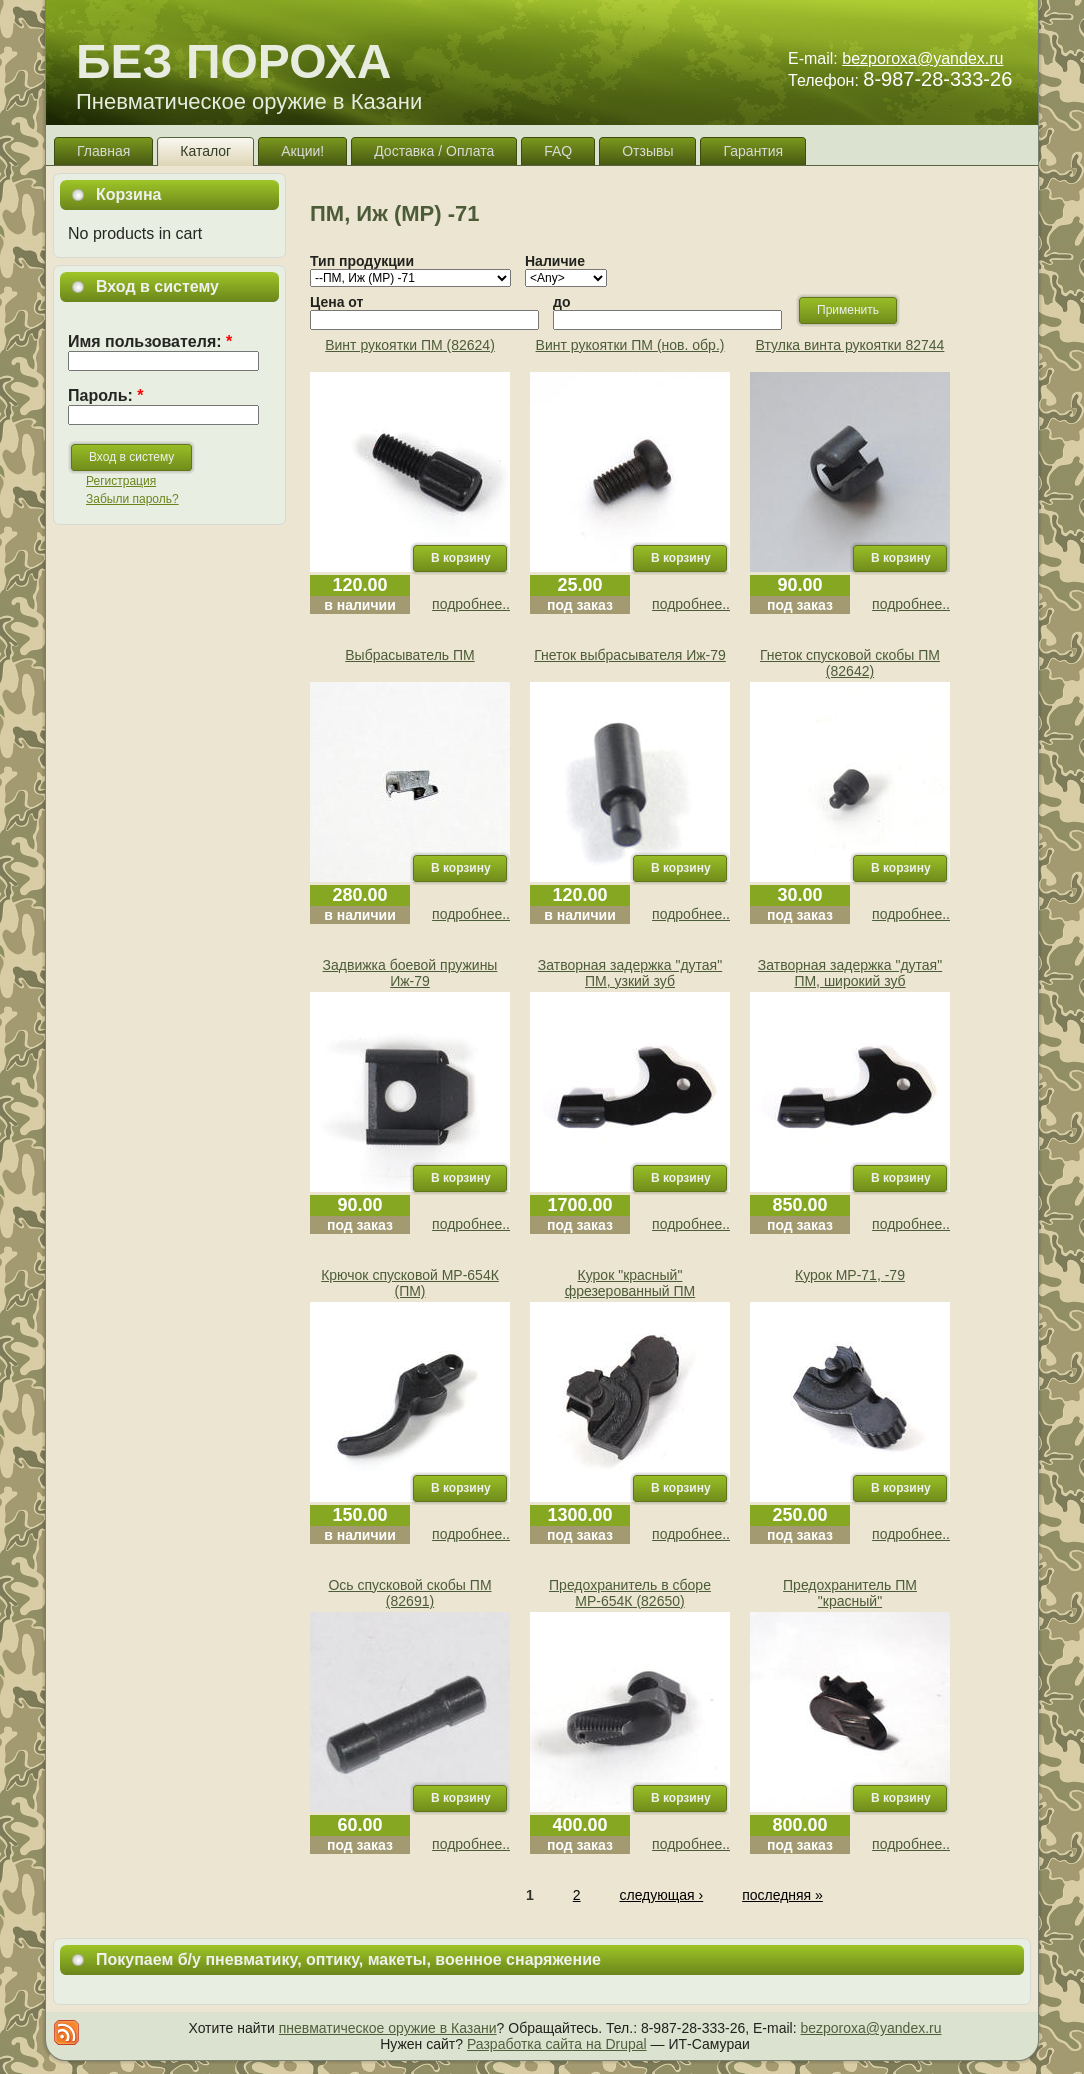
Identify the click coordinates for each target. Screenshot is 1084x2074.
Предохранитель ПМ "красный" (850, 1593)
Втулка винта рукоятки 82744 (850, 345)
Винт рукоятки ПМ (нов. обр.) (630, 345)
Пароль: (106, 395)
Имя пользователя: (150, 341)
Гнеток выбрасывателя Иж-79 (630, 655)
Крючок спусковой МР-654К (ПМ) (410, 1283)
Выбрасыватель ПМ (409, 655)
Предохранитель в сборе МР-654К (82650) (630, 1593)
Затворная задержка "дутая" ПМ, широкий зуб (850, 973)
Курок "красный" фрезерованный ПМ (630, 1283)
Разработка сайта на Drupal (557, 2044)
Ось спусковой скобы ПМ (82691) (409, 1593)
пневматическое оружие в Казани (388, 2028)
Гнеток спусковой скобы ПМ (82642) (850, 663)
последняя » (782, 1895)
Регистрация (121, 481)
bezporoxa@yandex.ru (922, 58)
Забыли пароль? (132, 499)
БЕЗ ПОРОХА (233, 61)
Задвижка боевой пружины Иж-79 (410, 973)
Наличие (555, 261)
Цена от (336, 302)
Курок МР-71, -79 (850, 1275)
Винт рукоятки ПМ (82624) (410, 345)
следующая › (661, 1895)
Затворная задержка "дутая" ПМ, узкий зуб (630, 973)
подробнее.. (471, 604)
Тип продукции (362, 261)
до (561, 302)
